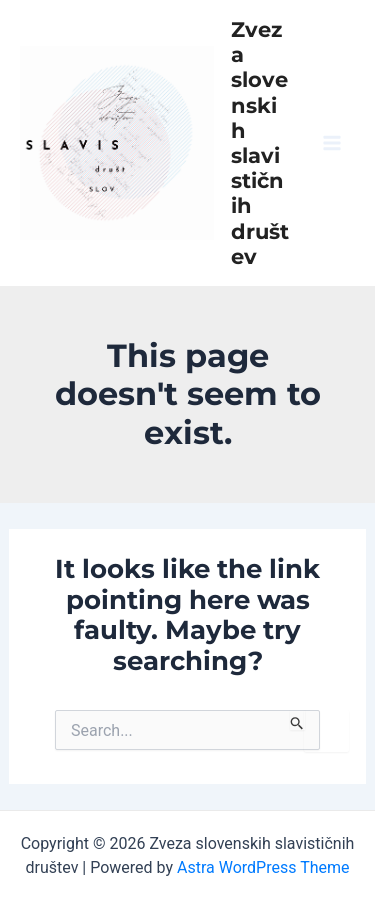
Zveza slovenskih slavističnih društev (260, 143)
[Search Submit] (297, 720)
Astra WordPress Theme (263, 867)
